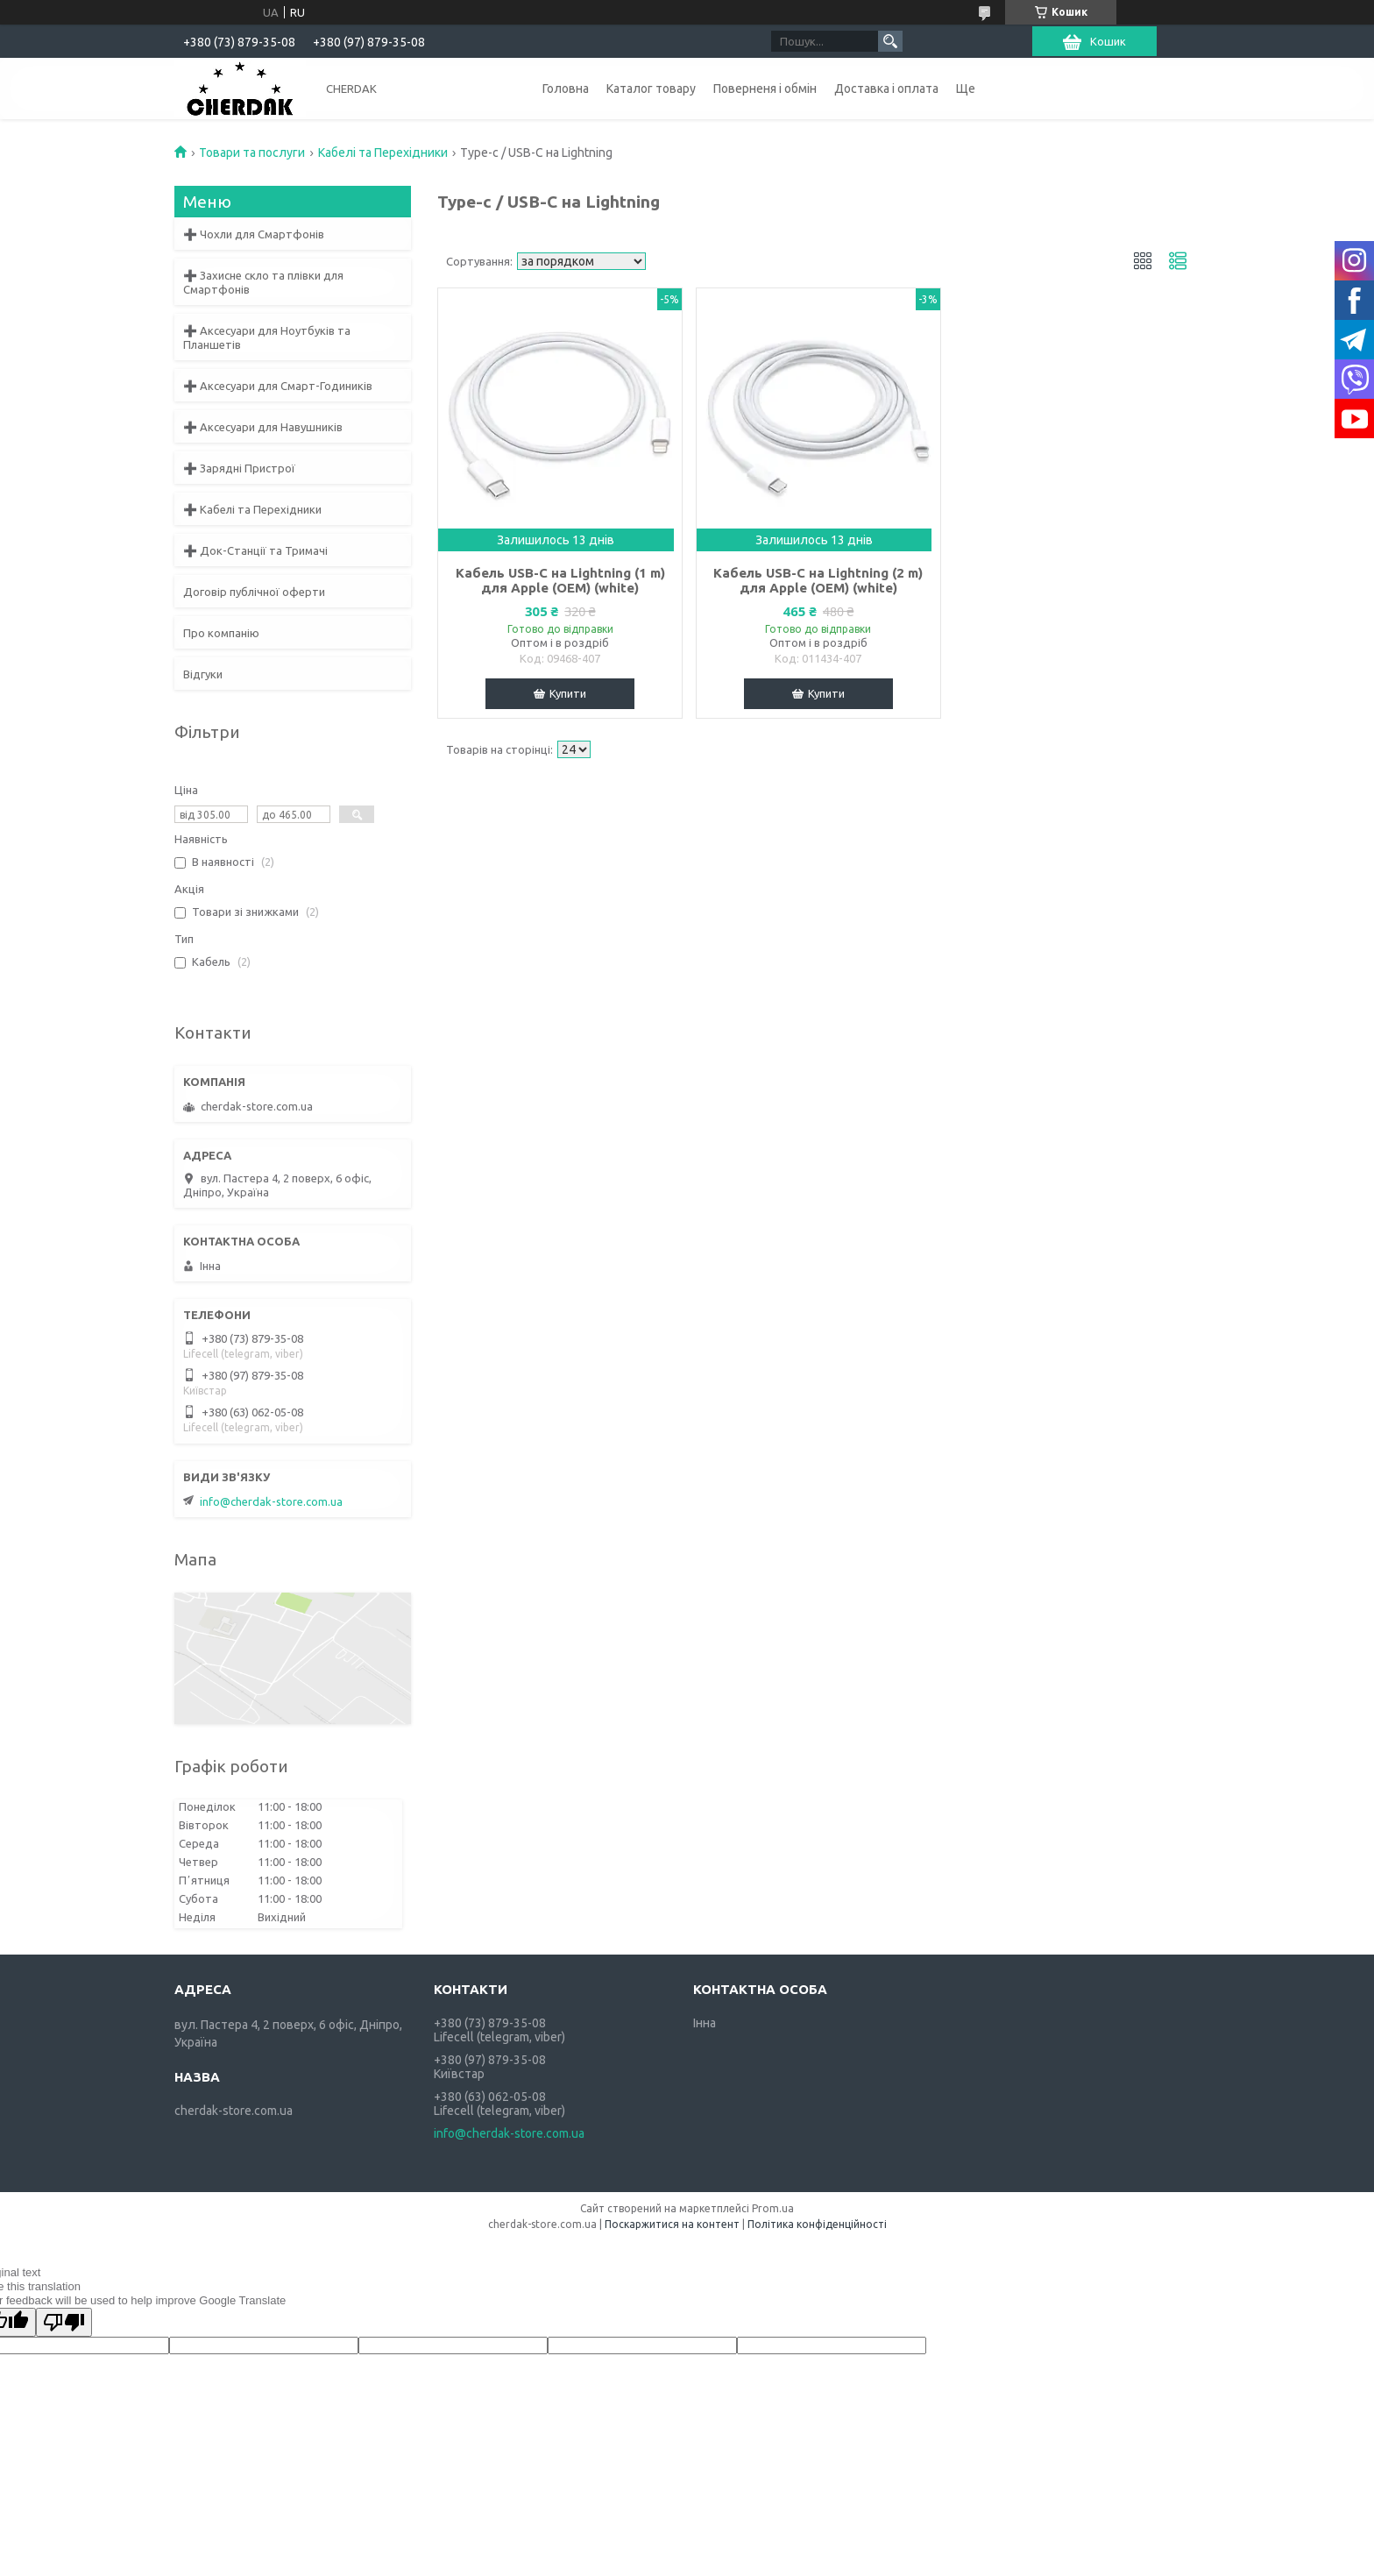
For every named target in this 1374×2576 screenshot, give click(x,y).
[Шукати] (890, 41)
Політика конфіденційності (817, 2224)
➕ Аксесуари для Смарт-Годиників (277, 386)
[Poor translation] (64, 2322)
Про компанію (221, 633)
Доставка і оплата (886, 89)
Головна (565, 89)
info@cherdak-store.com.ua (271, 1501)
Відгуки (203, 674)
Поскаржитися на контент (672, 2224)
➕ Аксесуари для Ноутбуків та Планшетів (267, 337)
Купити (567, 693)
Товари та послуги (252, 152)
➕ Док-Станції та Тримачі (255, 550)
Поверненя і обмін (765, 89)
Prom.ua (773, 2208)
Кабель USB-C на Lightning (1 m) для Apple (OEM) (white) (560, 580)
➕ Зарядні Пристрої (239, 468)
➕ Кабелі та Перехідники (252, 509)
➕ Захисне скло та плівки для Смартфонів (263, 282)
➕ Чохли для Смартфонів (253, 234)
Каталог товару (651, 89)
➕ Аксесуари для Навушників (263, 427)
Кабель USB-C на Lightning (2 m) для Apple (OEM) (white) (818, 580)
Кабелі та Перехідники (383, 152)
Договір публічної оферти (254, 591)
